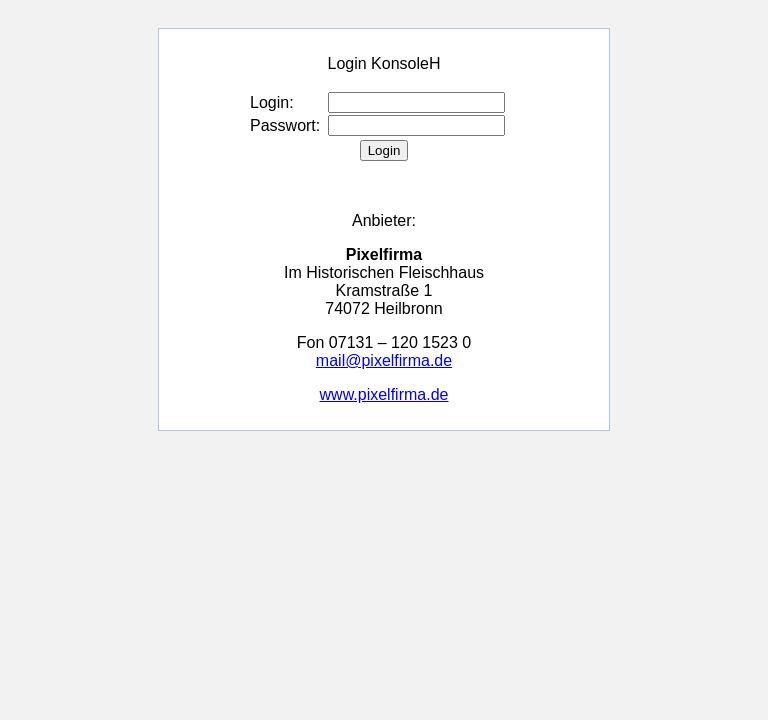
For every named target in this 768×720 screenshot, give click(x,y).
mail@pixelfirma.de (384, 360)
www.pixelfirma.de (384, 394)
